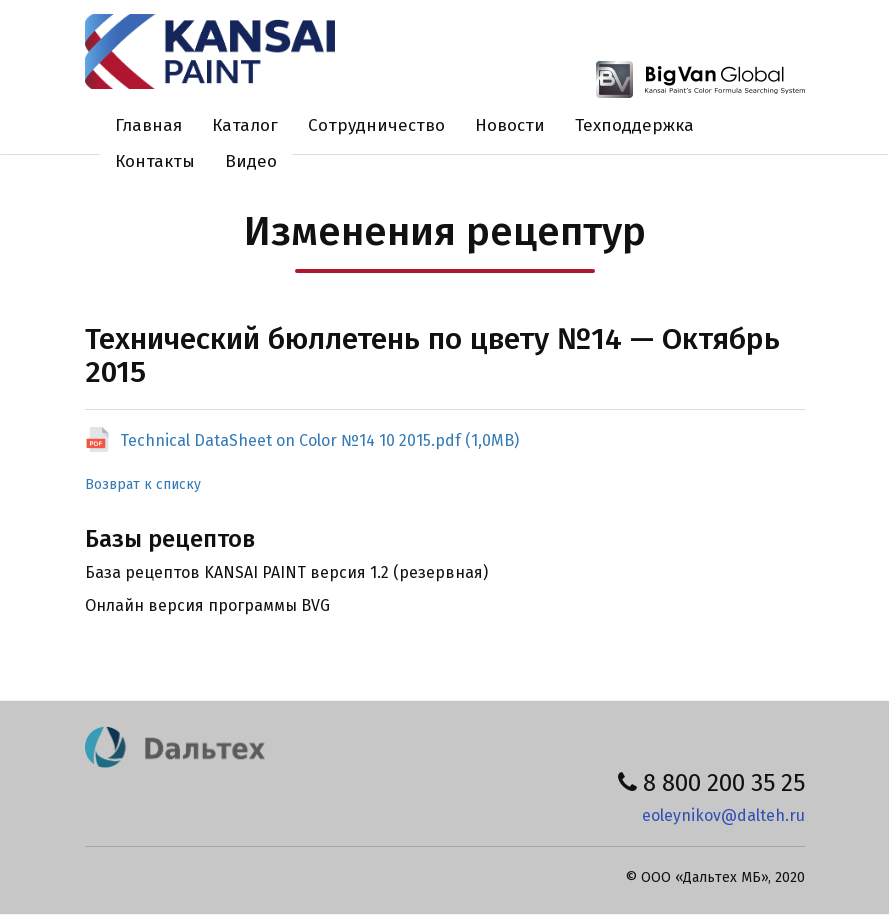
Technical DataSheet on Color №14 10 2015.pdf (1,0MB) (319, 440)
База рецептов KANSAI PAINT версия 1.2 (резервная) (286, 572)
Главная (148, 125)
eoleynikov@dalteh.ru (723, 815)
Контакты (155, 161)
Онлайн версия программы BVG (207, 605)
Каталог (245, 125)
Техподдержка (634, 125)
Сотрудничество (376, 125)
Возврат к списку (143, 484)
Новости (510, 125)
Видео (251, 161)
